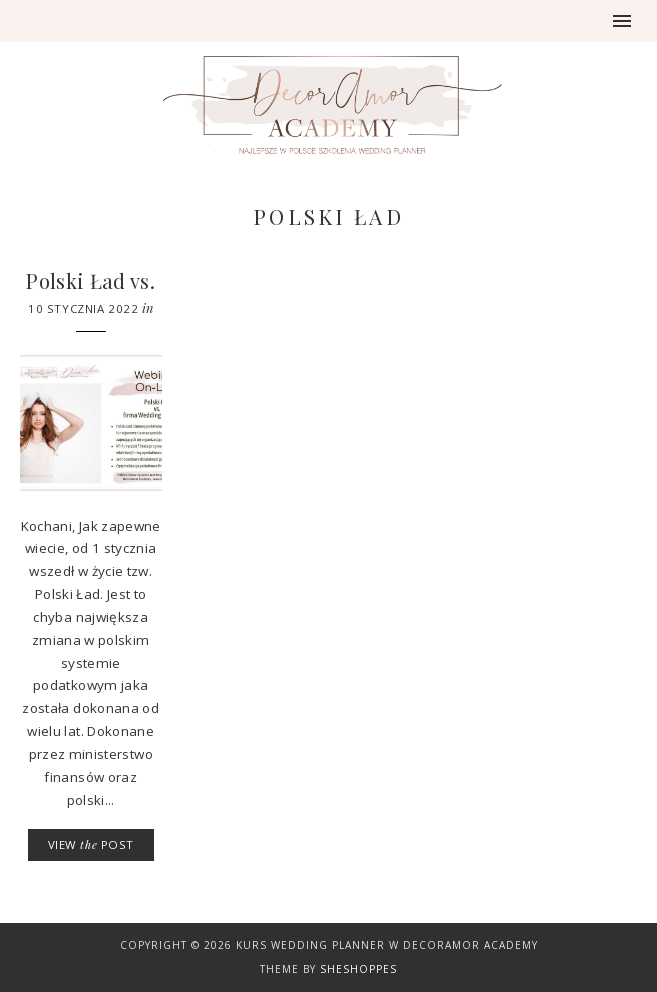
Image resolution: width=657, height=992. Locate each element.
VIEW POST (91, 844)
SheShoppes (358, 969)
